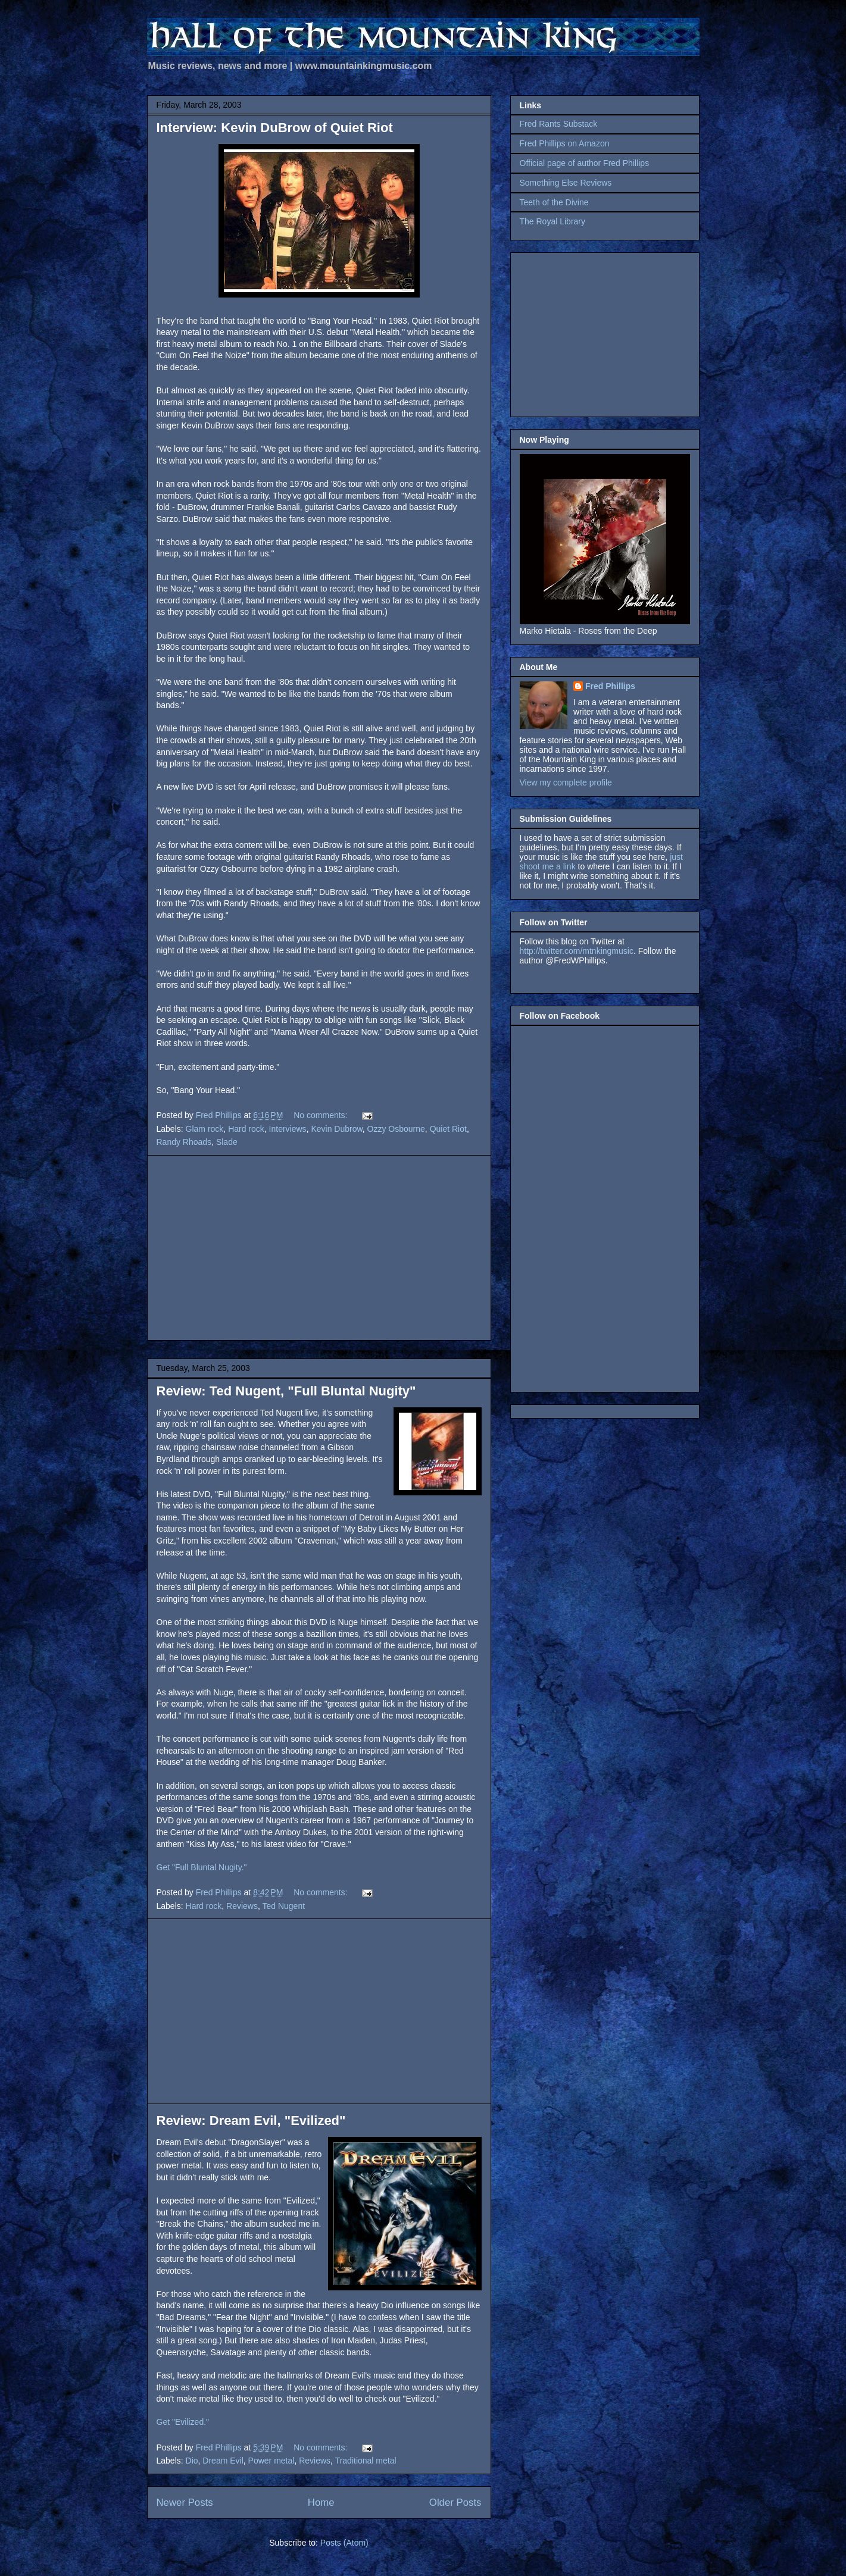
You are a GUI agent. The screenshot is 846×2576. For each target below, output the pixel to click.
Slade (227, 1142)
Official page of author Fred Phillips (585, 163)
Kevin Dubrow (336, 1129)
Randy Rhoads (184, 1142)
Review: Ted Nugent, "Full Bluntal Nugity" (286, 1391)
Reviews (242, 1906)
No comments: (321, 1115)
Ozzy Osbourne (396, 1129)
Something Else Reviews (566, 182)
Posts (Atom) (344, 2542)
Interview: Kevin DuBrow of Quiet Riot (275, 127)
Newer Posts (185, 2502)
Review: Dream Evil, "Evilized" (251, 2120)
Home (321, 2502)
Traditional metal (366, 2460)
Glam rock (205, 1129)
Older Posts (455, 2502)
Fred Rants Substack (559, 124)
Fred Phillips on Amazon (565, 143)
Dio (192, 2460)
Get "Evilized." (183, 2422)
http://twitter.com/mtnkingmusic (576, 951)
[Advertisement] (319, 1248)
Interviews (288, 1129)
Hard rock (246, 1129)
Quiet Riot (448, 1129)
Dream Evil (222, 2460)
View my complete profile (566, 782)
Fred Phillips (610, 686)
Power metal (271, 2460)
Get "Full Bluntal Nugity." (202, 1867)
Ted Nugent (283, 1906)
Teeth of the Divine (554, 202)
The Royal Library (553, 221)
